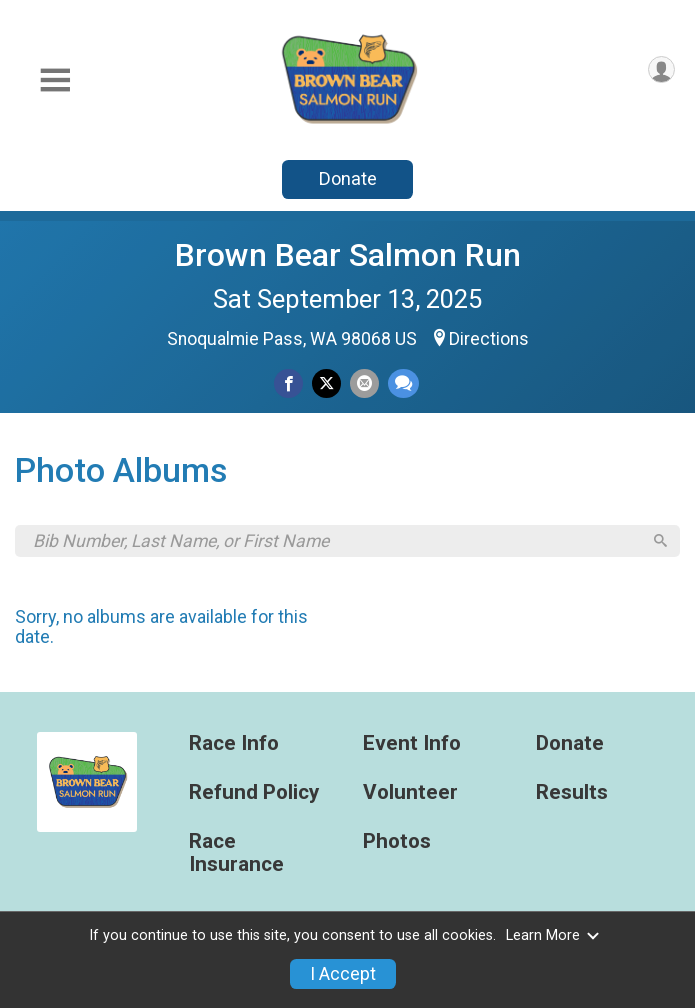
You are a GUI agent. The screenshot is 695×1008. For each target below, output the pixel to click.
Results (572, 795)
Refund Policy (254, 795)
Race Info (234, 746)
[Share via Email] (364, 383)
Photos (397, 843)
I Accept (343, 974)
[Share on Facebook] (288, 383)
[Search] (659, 542)
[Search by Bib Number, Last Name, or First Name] (337, 542)
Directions (489, 339)
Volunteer (410, 795)
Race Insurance (236, 855)
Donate (348, 178)
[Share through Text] (403, 383)
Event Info (412, 746)
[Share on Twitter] (326, 383)
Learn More (553, 935)
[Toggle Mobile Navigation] (55, 80)
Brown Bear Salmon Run (348, 255)
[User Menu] (661, 69)
